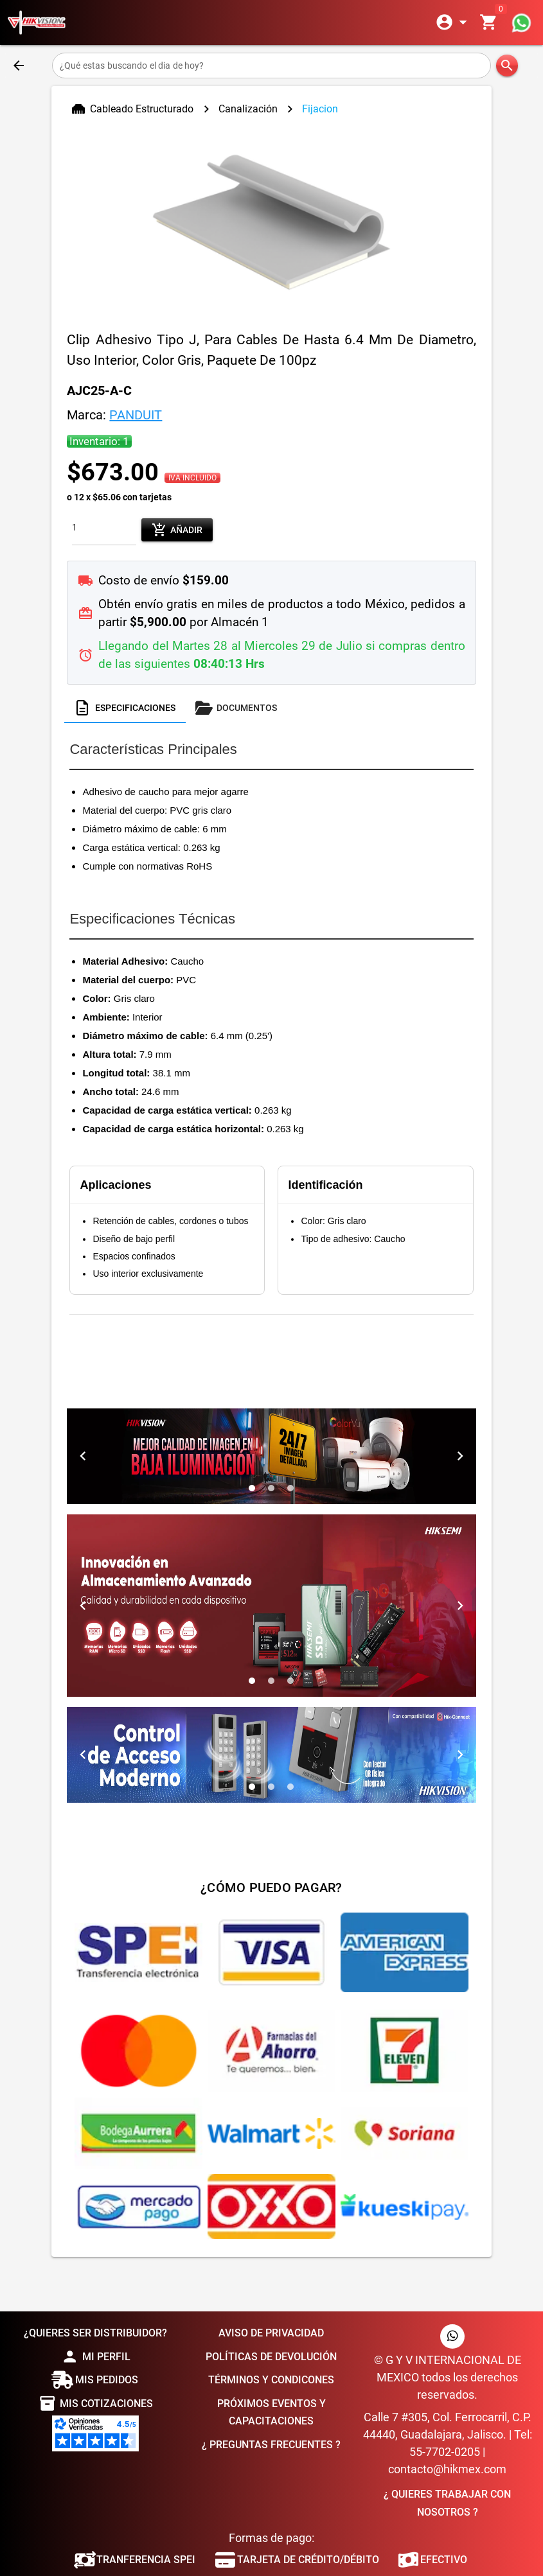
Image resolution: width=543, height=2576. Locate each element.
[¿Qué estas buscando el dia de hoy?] (271, 65)
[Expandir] (453, 22)
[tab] (125, 707)
